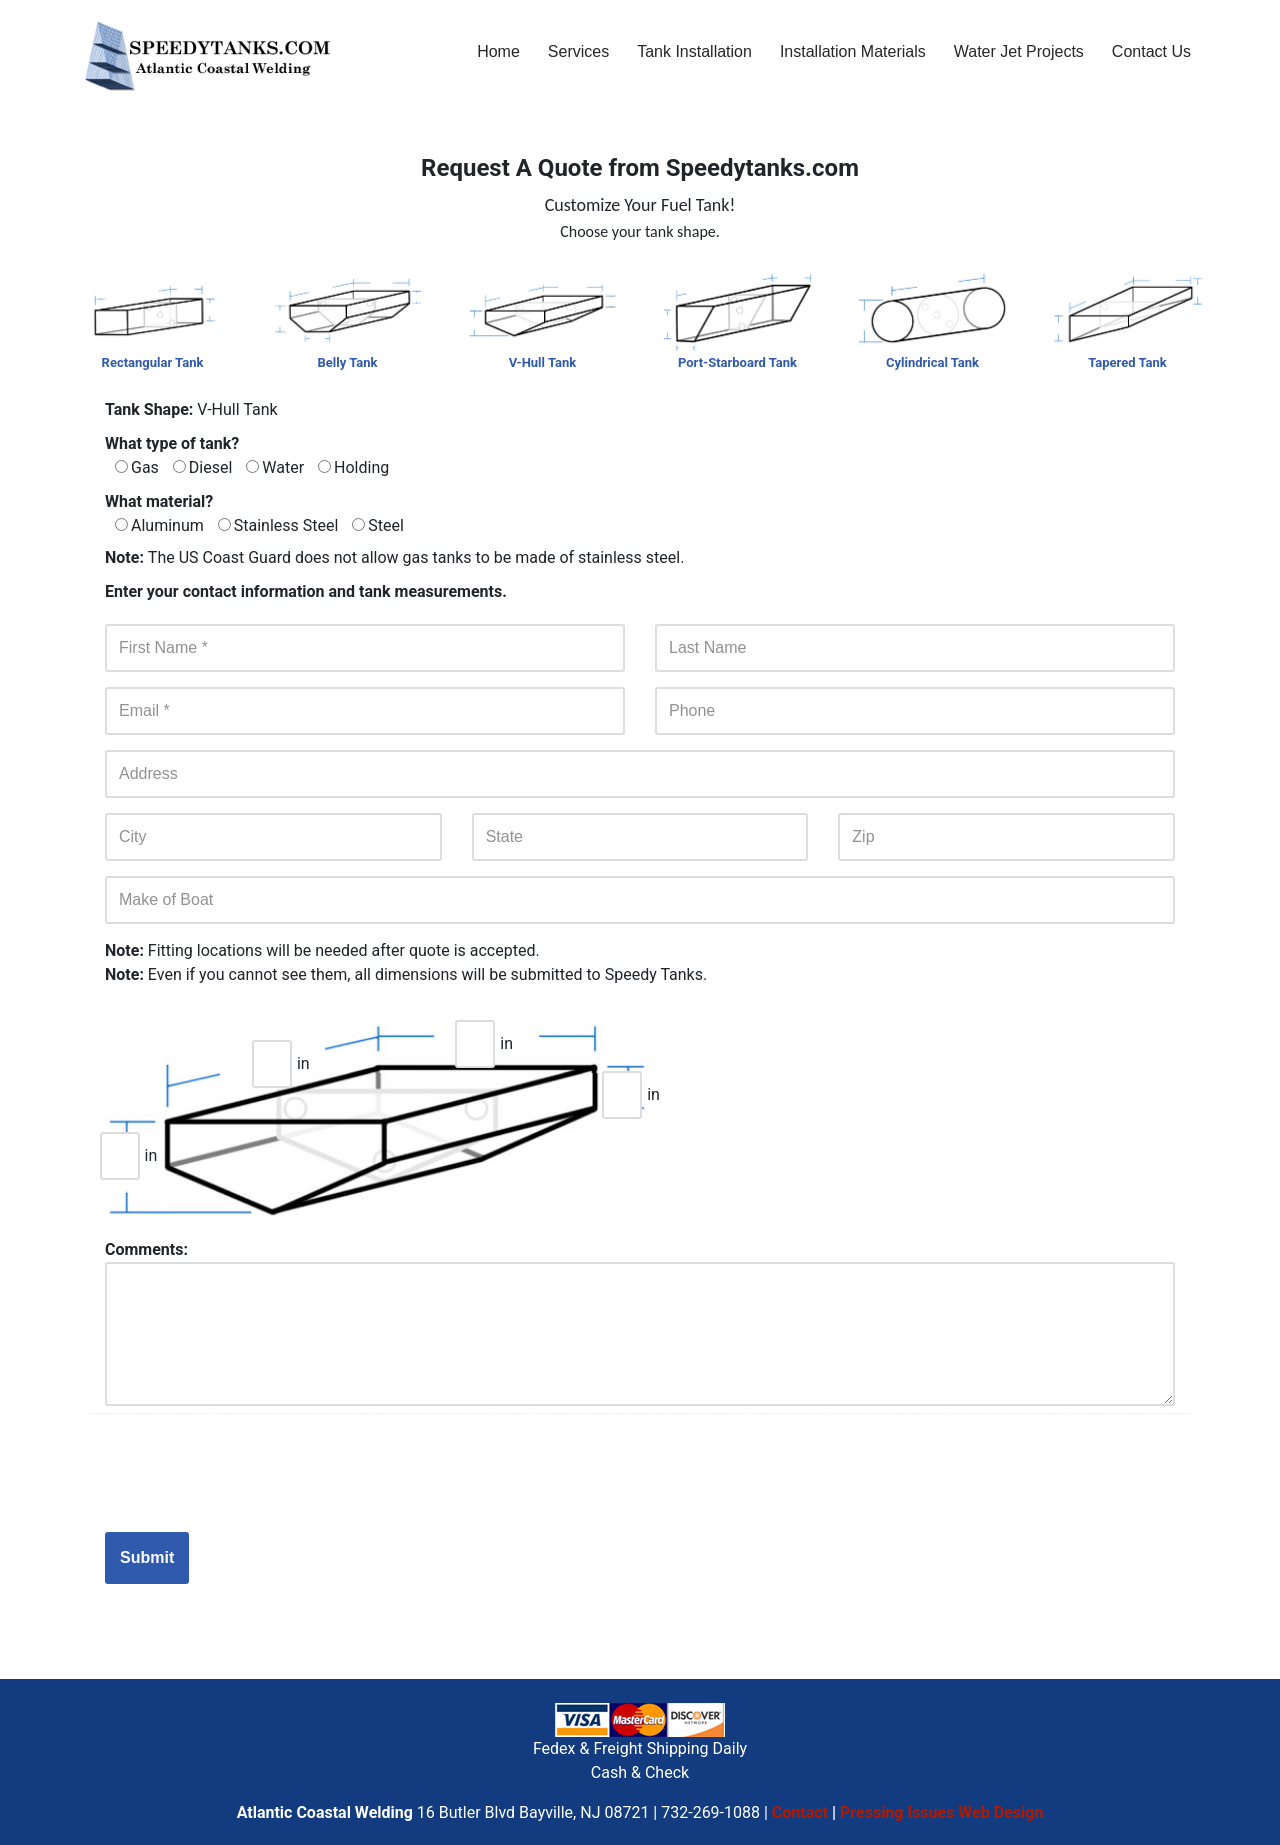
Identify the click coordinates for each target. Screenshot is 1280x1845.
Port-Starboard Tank (737, 362)
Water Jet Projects (1019, 51)
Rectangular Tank (153, 362)
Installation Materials (853, 51)
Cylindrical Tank (932, 362)
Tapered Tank (1127, 362)
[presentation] (257, 1473)
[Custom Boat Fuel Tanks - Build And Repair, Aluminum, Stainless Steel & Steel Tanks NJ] (210, 59)
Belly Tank (348, 362)
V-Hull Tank (542, 362)
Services (578, 51)
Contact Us (1151, 51)
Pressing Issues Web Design (941, 1812)
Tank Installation (694, 51)
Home (498, 51)
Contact (800, 1812)
